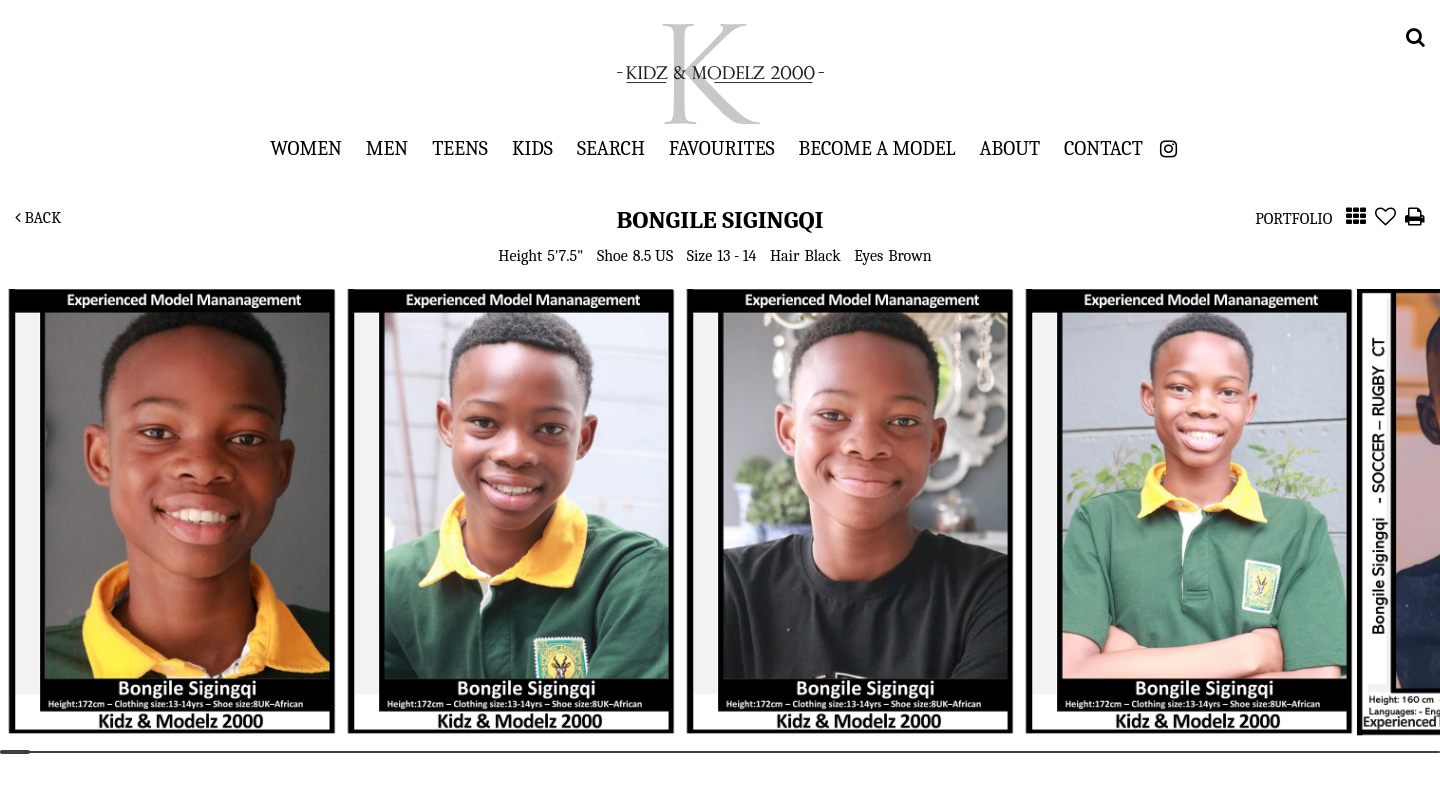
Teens (460, 148)
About (1010, 148)
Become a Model (877, 148)
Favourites (722, 148)
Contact (1103, 148)
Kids (532, 148)
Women (306, 148)
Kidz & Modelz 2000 (720, 74)
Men (387, 148)
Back (38, 218)
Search (611, 148)
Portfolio (1293, 219)
